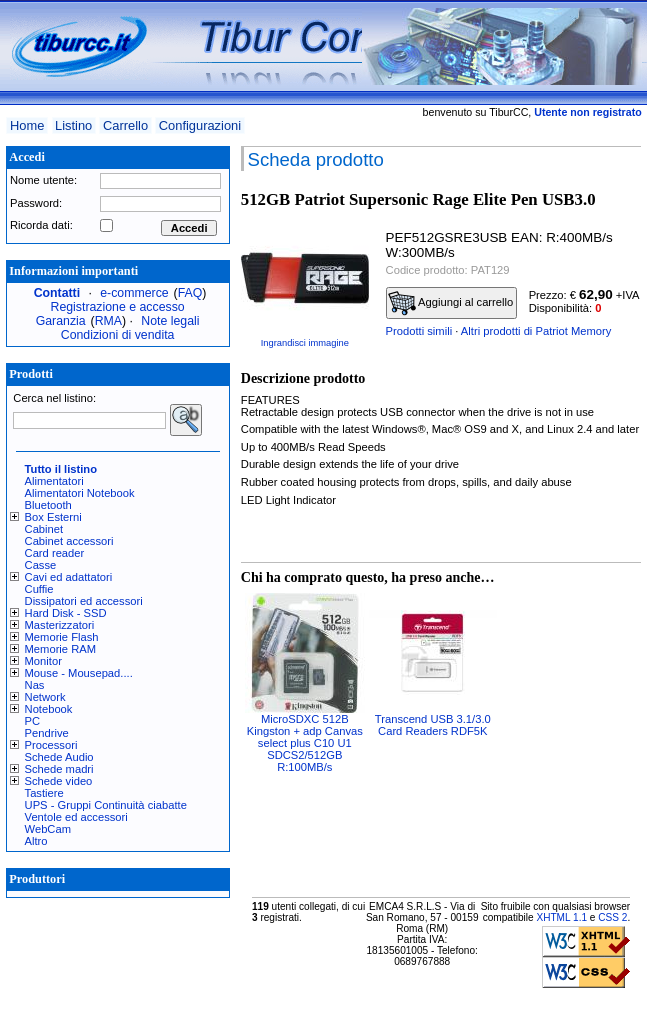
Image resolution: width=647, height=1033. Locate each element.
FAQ (190, 293)
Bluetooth (48, 505)
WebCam (48, 829)
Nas (35, 685)
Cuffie (39, 589)
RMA (108, 321)
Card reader (55, 553)
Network (45, 697)
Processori (51, 745)
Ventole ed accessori (76, 817)
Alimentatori (54, 481)
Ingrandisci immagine (305, 343)
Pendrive (47, 733)
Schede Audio (59, 757)
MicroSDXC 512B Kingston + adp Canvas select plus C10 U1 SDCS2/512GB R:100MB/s (305, 743)
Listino (73, 125)
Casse (41, 565)
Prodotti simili (419, 331)
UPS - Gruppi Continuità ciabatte (106, 805)
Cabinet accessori (69, 541)
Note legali (170, 321)
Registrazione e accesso (118, 307)
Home (27, 125)
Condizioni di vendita (118, 335)
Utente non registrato (587, 112)
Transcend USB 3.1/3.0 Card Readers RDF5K (433, 725)
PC (33, 721)
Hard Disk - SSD (66, 613)
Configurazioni (200, 125)
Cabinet (44, 529)
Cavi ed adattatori (69, 577)
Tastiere (44, 793)
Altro (36, 841)
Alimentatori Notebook (80, 493)
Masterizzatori (60, 625)
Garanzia (61, 321)
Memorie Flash (62, 637)
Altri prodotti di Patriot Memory (536, 331)
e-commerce (134, 293)
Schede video (59, 781)
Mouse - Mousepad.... (79, 673)
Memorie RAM (60, 649)
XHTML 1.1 (561, 917)
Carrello (125, 125)
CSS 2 (612, 917)
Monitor (43, 661)
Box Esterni (53, 517)
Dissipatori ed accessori (84, 601)
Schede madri (59, 769)
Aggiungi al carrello (451, 303)
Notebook (49, 709)
